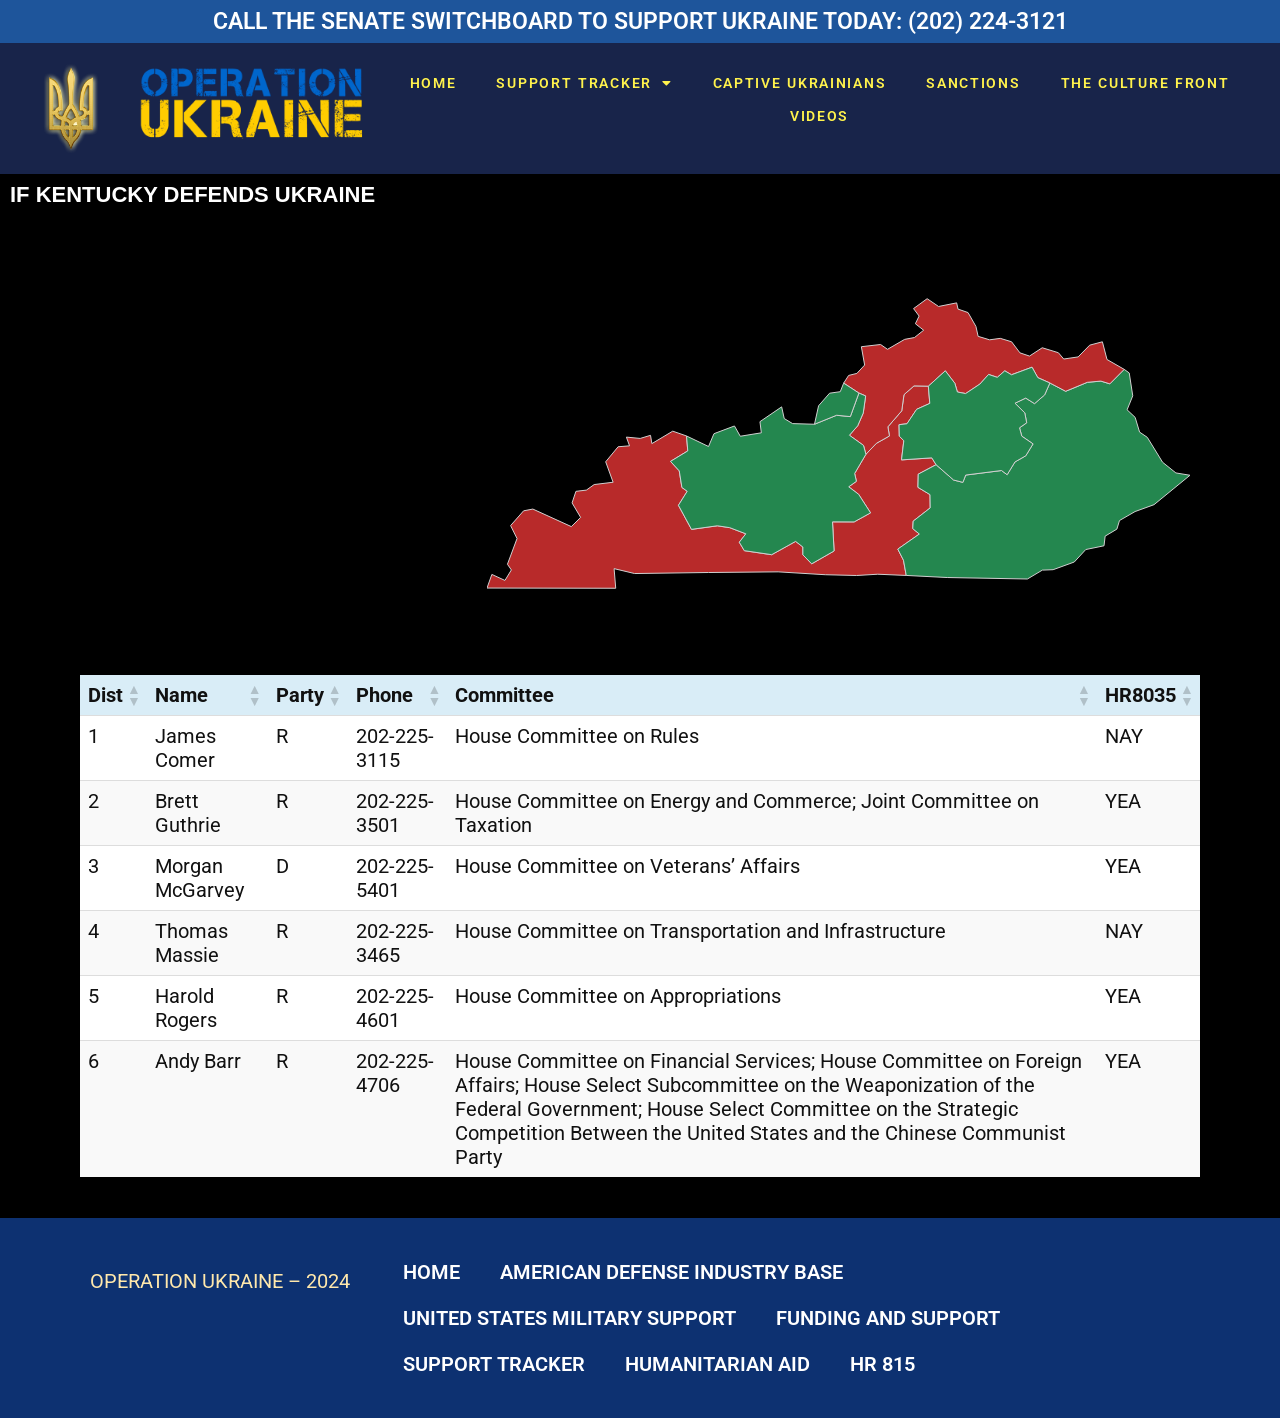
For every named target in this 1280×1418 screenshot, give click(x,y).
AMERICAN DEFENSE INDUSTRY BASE (671, 1272)
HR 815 (882, 1364)
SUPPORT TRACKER (584, 83)
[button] (133, 695)
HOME (433, 83)
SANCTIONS (973, 83)
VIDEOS (819, 116)
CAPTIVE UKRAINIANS (800, 83)
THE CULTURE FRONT (1145, 83)
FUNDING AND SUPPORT (888, 1318)
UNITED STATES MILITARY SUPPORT (569, 1318)
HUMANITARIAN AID (717, 1364)
